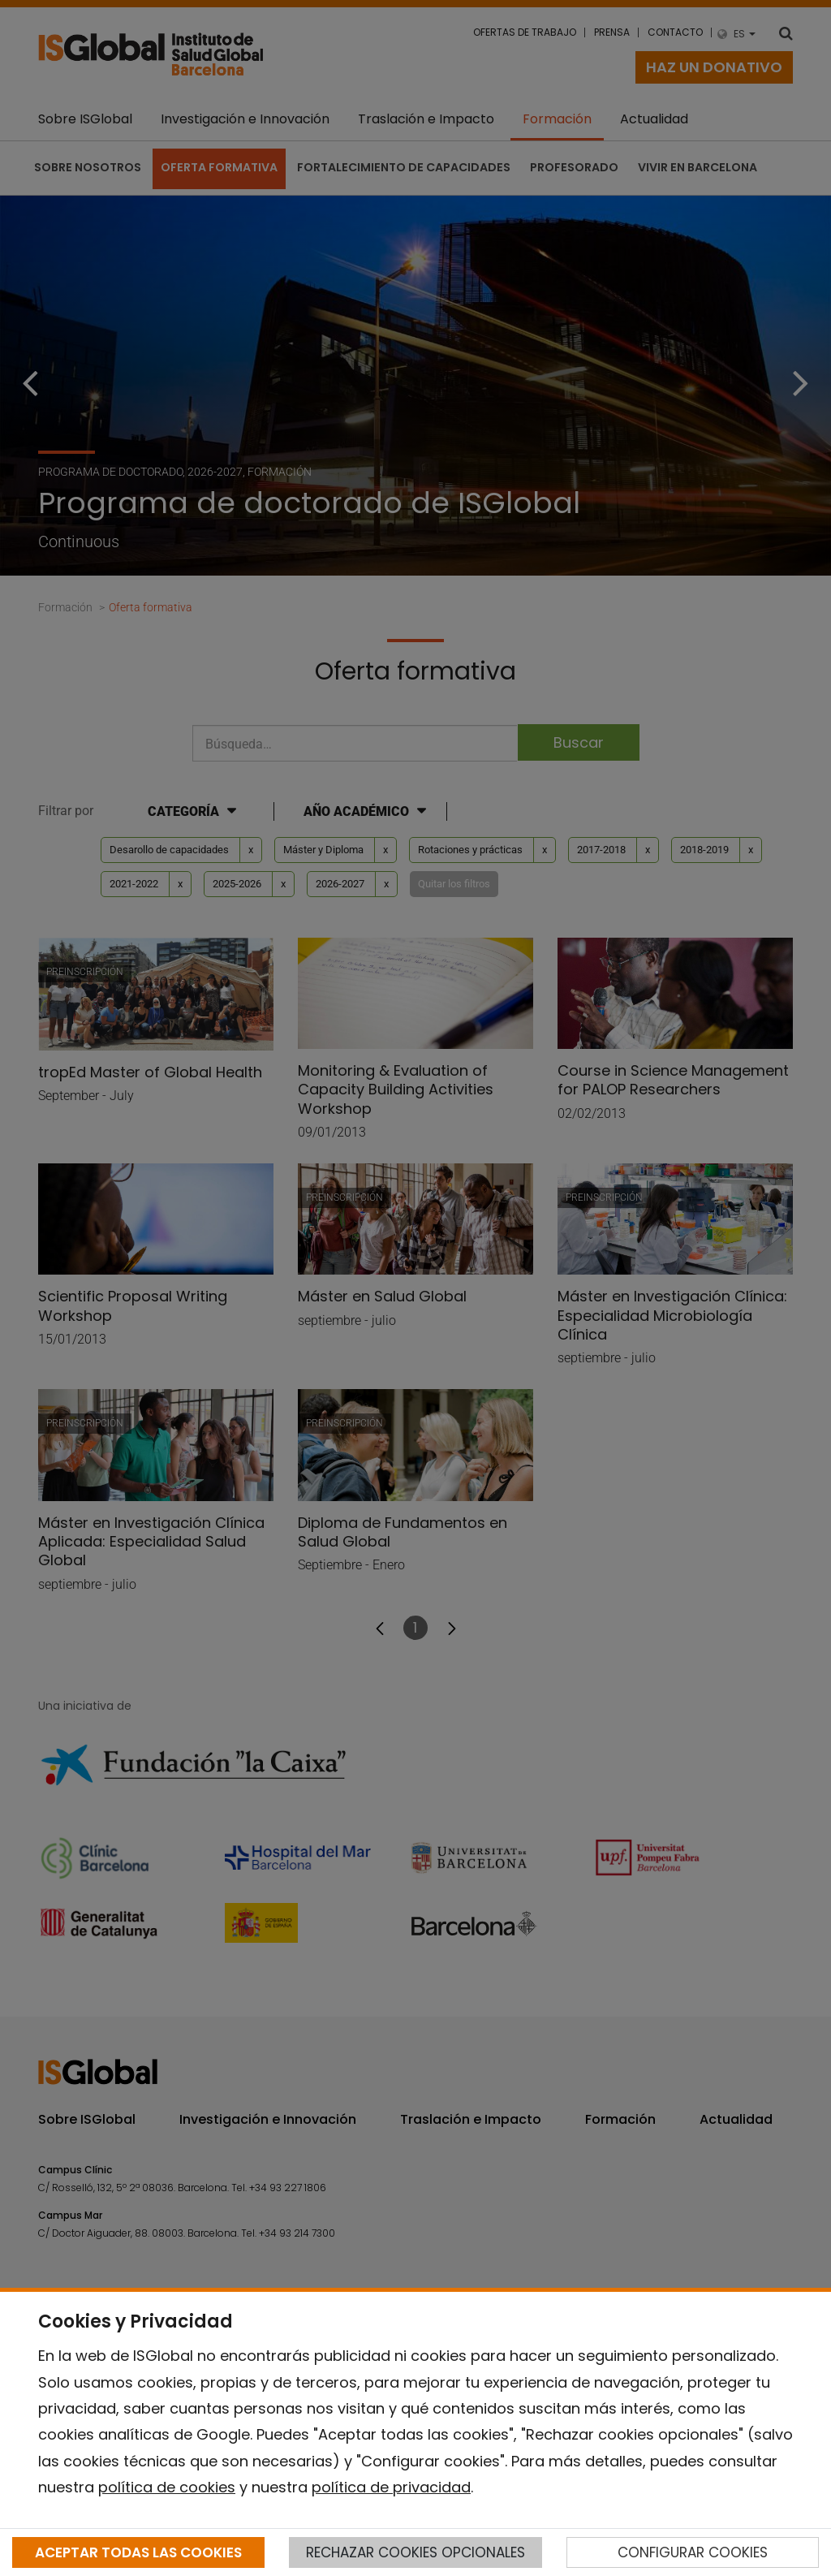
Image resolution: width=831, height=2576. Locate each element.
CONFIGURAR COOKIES (693, 2552)
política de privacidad (391, 2487)
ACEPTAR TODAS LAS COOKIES (138, 2552)
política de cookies (166, 2487)
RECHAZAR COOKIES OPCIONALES (415, 2552)
